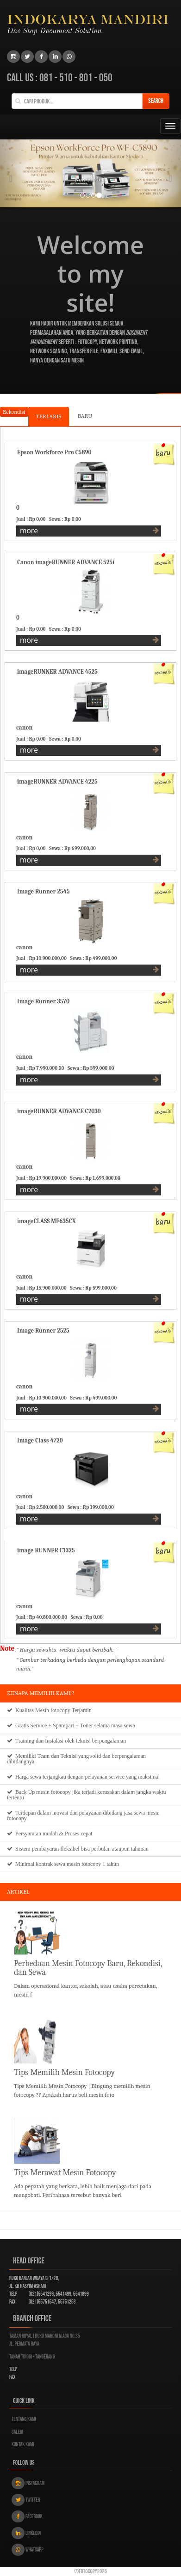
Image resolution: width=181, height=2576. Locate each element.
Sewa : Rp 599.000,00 (94, 1288)
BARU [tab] (84, 415)
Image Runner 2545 (43, 891)
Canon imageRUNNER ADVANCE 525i (65, 562)
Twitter (26, 2500)
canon (24, 727)
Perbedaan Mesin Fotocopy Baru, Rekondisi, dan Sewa (88, 1968)
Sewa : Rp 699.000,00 (73, 848)
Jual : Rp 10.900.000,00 (42, 958)
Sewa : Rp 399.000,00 (92, 1068)
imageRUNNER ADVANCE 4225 (57, 781)
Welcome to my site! (90, 273)
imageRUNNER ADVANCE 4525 (57, 671)
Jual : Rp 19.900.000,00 (42, 1178)
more (89, 530)
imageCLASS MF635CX (46, 1221)
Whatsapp (28, 2550)
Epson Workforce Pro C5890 (54, 452)
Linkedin (26, 2533)
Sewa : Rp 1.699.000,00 (96, 1178)
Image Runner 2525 (43, 1330)
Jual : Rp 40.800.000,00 (42, 1617)
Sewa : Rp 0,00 (66, 519)
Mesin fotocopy (52, 1710)
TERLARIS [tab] (49, 416)
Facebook (27, 2516)
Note (7, 1648)
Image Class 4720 (40, 1440)
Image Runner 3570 (43, 1001)
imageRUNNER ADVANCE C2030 (59, 1111)
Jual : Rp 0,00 (32, 519)
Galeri (17, 2432)
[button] (13, 173)
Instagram (28, 2483)
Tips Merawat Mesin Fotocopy (65, 2173)
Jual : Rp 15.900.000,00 (42, 1288)
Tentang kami (24, 2419)
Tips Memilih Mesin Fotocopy (64, 2072)
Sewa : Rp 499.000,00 (94, 958)
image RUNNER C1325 (46, 1550)
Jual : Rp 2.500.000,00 (41, 1507)
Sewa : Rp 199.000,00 (92, 1507)
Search (155, 101)
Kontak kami (23, 2444)
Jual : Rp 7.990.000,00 (41, 1068)
